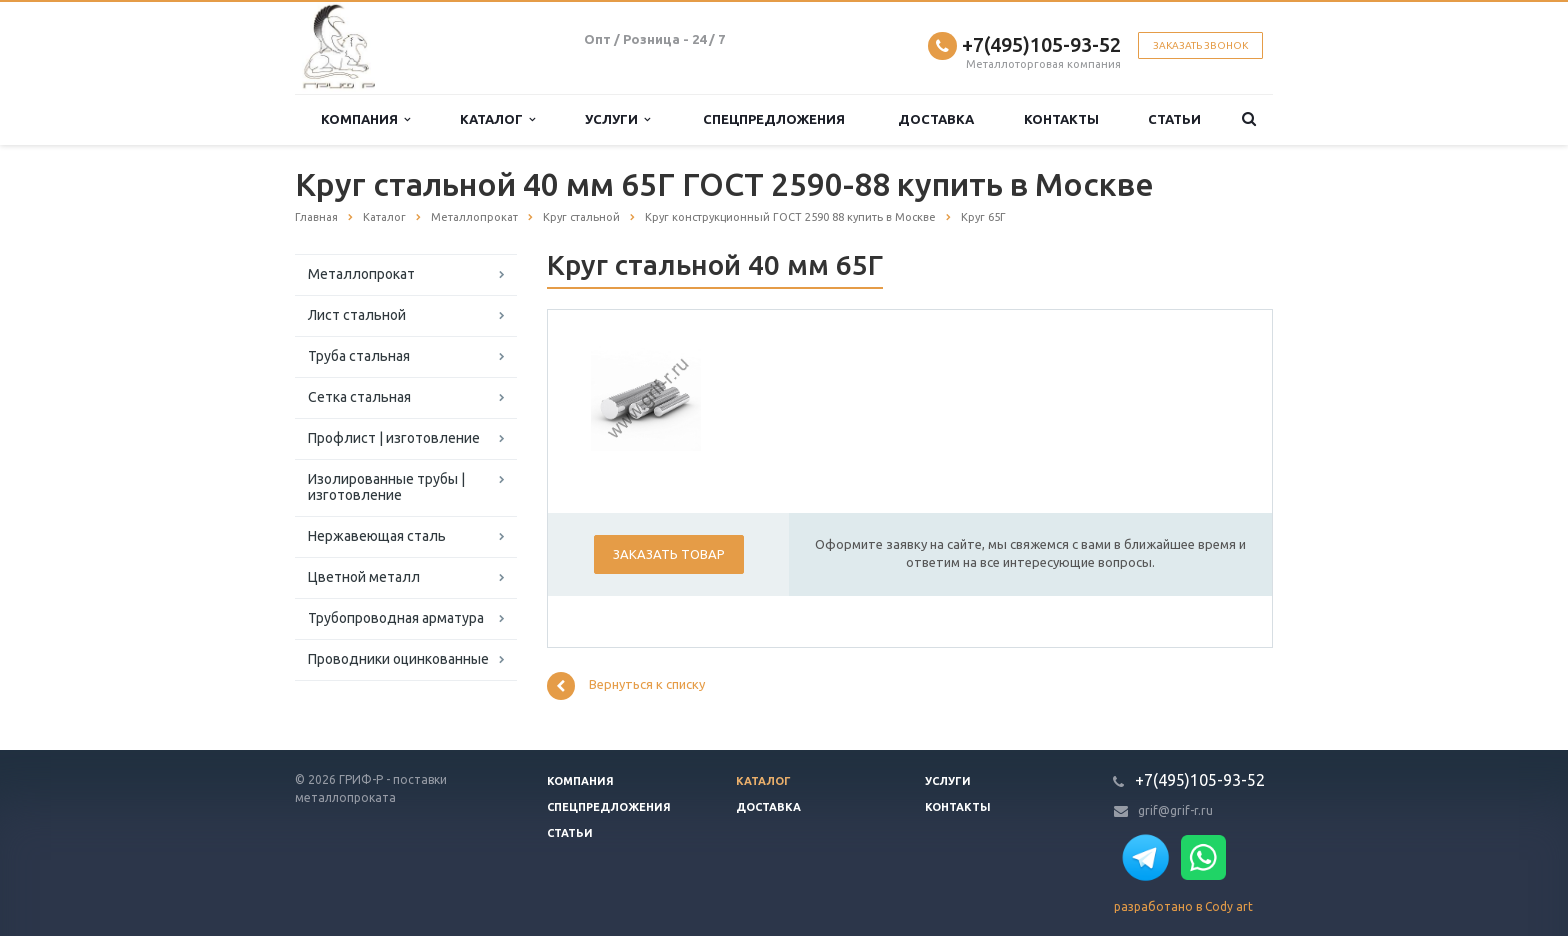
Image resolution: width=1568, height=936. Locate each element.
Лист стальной (357, 315)
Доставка (936, 119)
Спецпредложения (774, 119)
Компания (365, 119)
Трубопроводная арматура (396, 618)
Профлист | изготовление (394, 438)
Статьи (1174, 119)
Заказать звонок (1200, 45)
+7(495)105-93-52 (1041, 44)
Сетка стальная (359, 397)
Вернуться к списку (626, 686)
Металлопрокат (361, 274)
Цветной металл (364, 577)
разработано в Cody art (1183, 906)
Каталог (497, 119)
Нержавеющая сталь (377, 536)
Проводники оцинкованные (398, 659)
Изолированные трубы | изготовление (386, 487)
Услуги (617, 119)
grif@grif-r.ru (1175, 810)
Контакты (1061, 119)
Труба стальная (359, 356)
